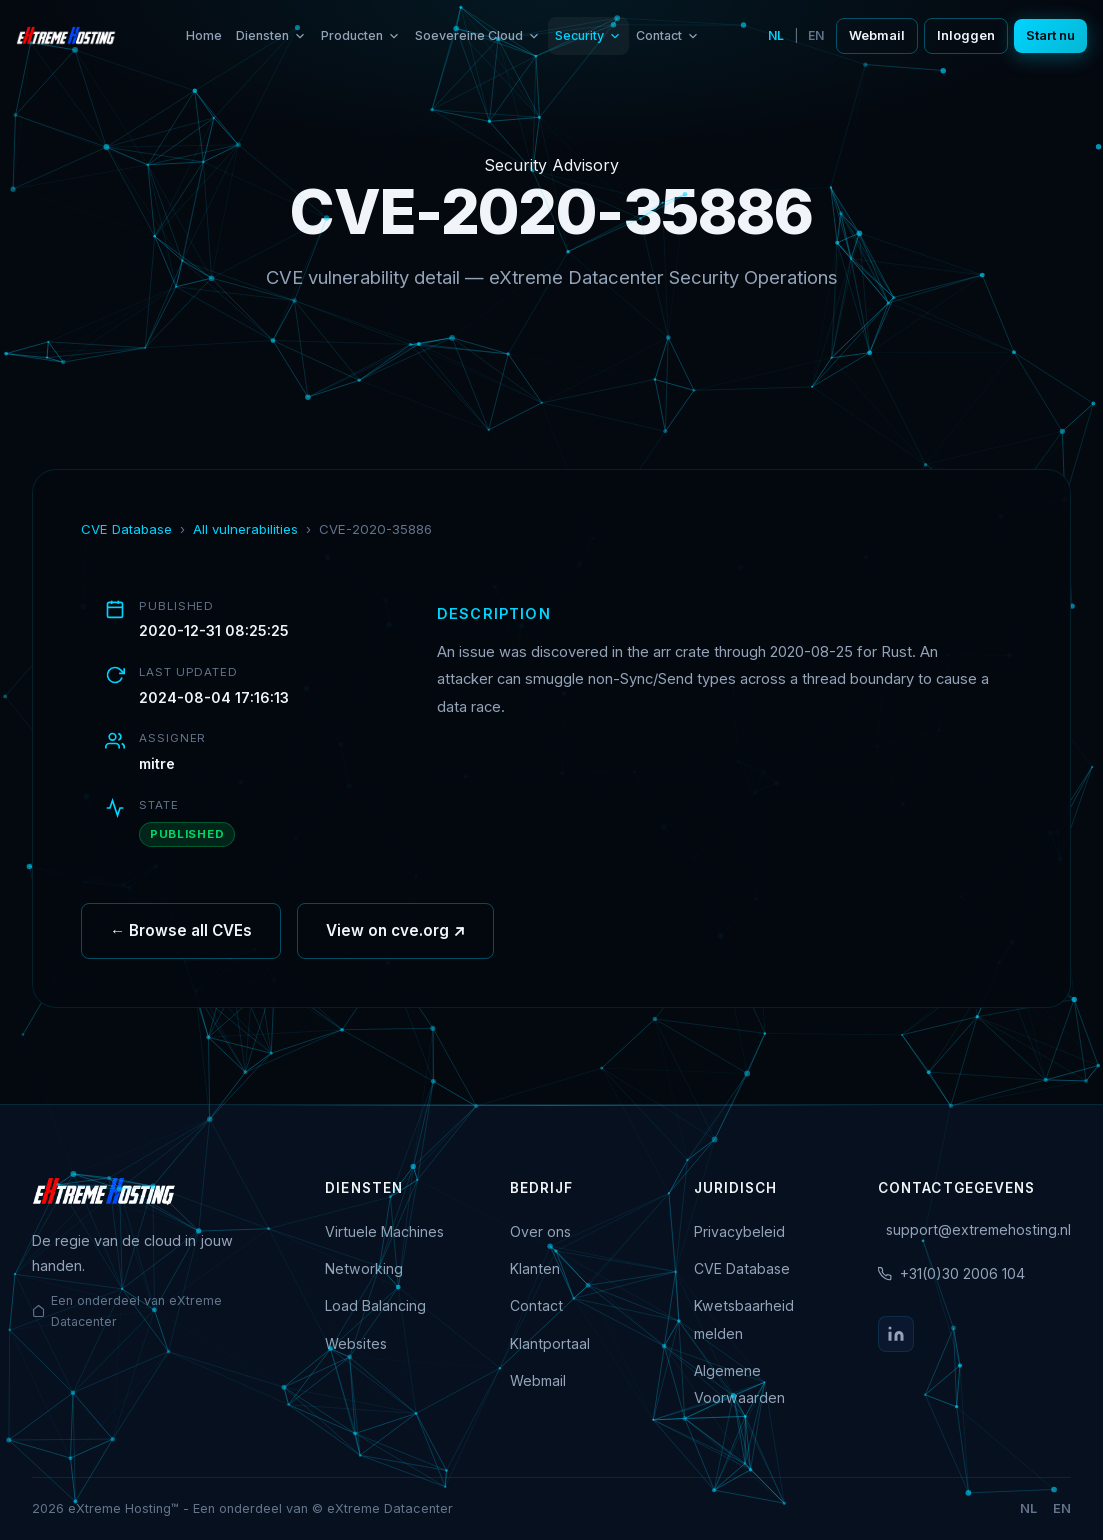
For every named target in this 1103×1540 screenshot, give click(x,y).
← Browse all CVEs (181, 938)
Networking (364, 1268)
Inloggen (966, 35)
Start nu (1050, 35)
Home (204, 35)
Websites (356, 1343)
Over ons (540, 1231)
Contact (668, 35)
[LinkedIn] (896, 1334)
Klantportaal (550, 1343)
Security (588, 35)
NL (776, 35)
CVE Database (126, 529)
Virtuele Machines (384, 1231)
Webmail (877, 35)
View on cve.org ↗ (395, 938)
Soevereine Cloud (478, 35)
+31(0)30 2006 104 (962, 1273)
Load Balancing (375, 1305)
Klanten (535, 1268)
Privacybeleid (739, 1231)
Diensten (271, 35)
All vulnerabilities (245, 529)
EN (816, 35)
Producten (361, 35)
